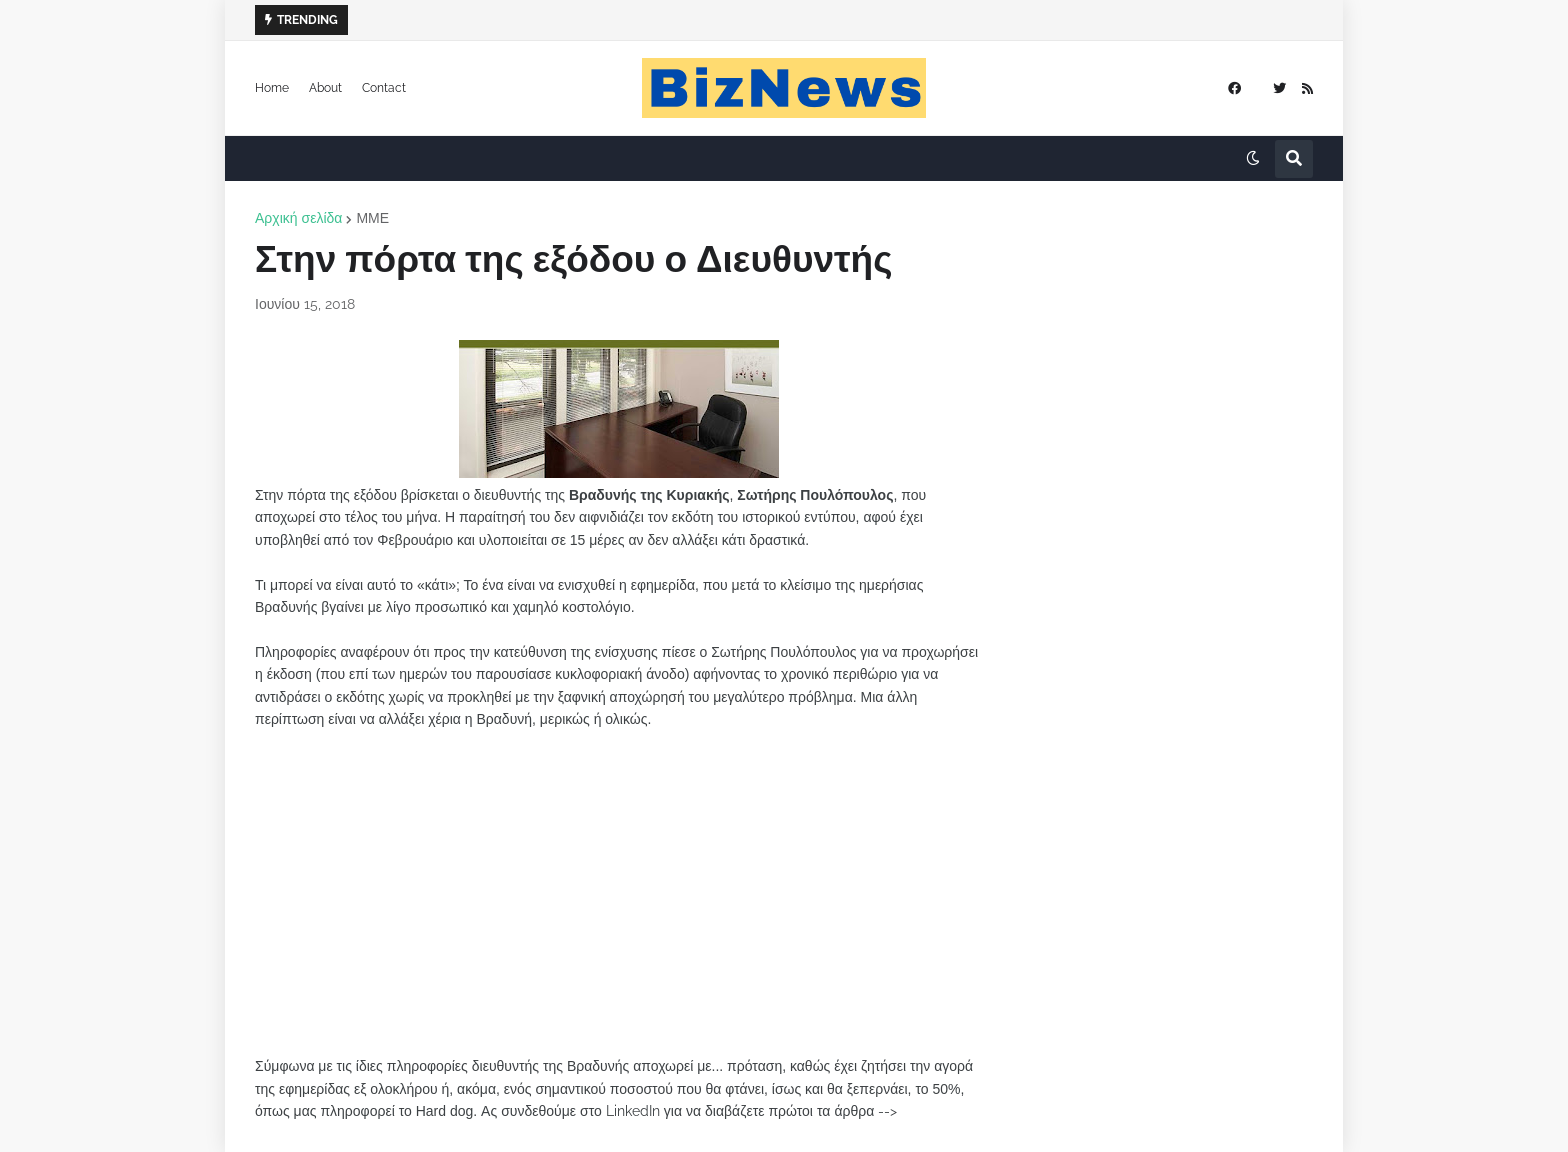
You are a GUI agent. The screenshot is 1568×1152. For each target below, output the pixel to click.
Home (272, 88)
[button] (1253, 159)
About (325, 88)
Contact (384, 88)
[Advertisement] (619, 893)
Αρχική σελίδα (298, 218)
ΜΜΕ (372, 218)
